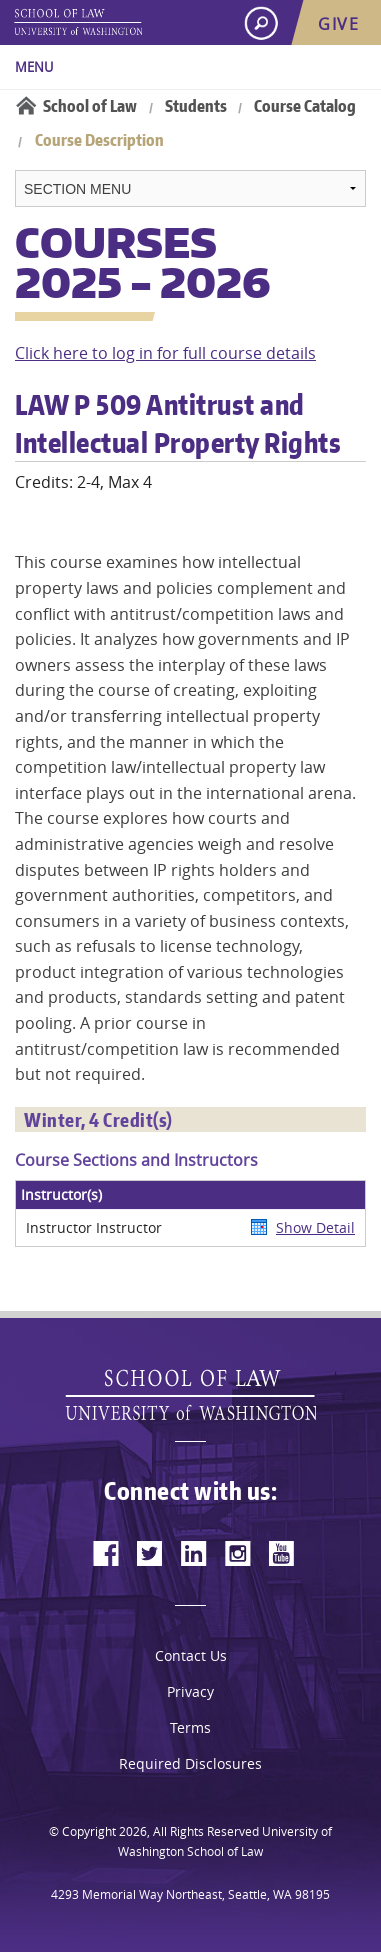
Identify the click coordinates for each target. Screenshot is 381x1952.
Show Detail (315, 1227)
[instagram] (238, 1553)
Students (196, 106)
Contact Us (191, 1655)
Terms (190, 1727)
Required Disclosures (190, 1763)
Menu (34, 67)
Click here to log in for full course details (165, 353)
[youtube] (282, 1553)
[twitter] (150, 1553)
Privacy (190, 1691)
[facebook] (106, 1553)
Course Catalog (305, 106)
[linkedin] (194, 1553)
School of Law (90, 106)
